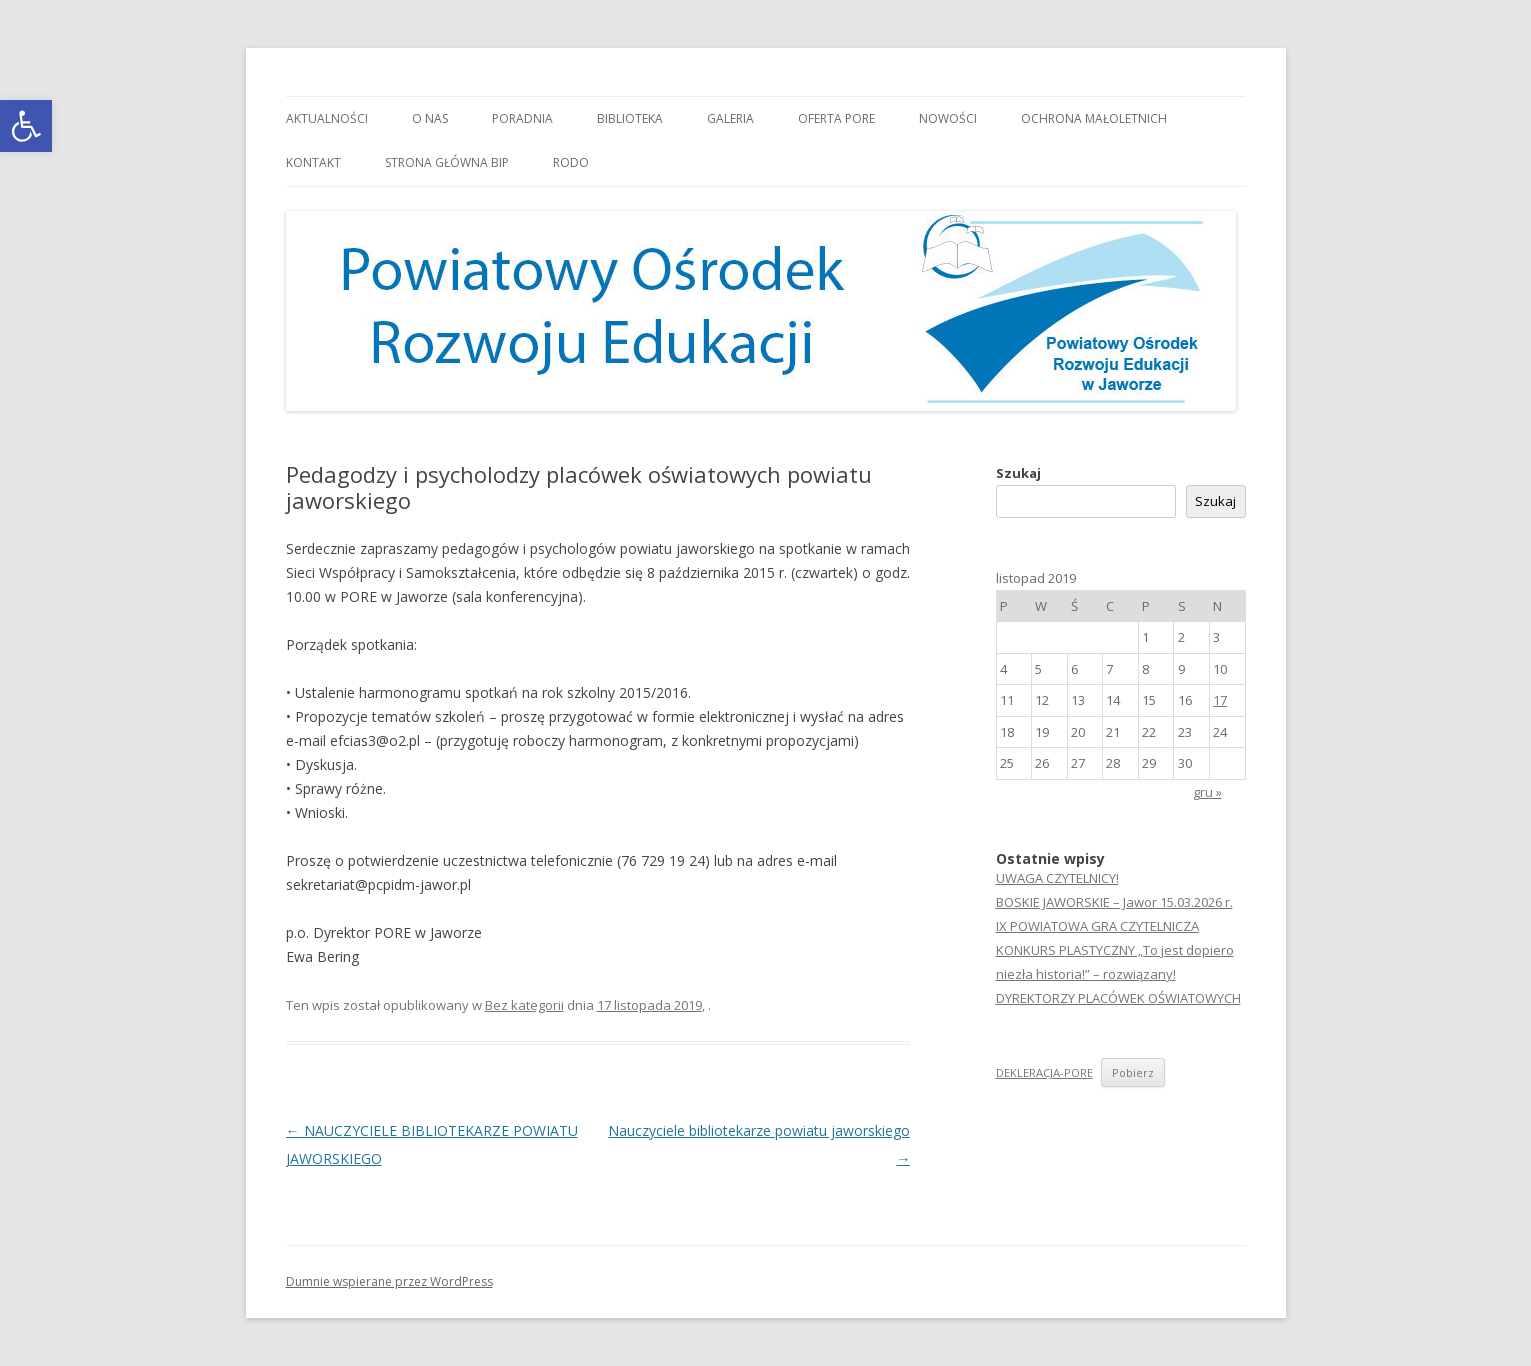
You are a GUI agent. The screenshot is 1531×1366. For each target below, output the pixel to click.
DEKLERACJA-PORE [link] (1044, 1072)
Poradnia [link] (522, 118)
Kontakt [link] (313, 162)
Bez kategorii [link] (524, 1005)
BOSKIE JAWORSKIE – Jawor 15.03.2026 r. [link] (1114, 902)
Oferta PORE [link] (836, 118)
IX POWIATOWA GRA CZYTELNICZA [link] (1097, 926)
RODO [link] (571, 162)
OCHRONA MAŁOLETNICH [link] (1094, 118)
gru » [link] (1207, 792)
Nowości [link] (948, 118)
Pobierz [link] (1133, 1072)
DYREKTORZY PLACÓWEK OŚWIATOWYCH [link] (1118, 998)
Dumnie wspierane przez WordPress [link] (389, 1281)
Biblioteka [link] (630, 118)
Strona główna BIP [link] (447, 162)
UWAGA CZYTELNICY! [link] (1057, 878)
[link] (26, 126)
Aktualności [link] (327, 118)
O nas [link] (430, 118)
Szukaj (1018, 473)
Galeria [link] (730, 118)
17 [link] (1220, 700)
